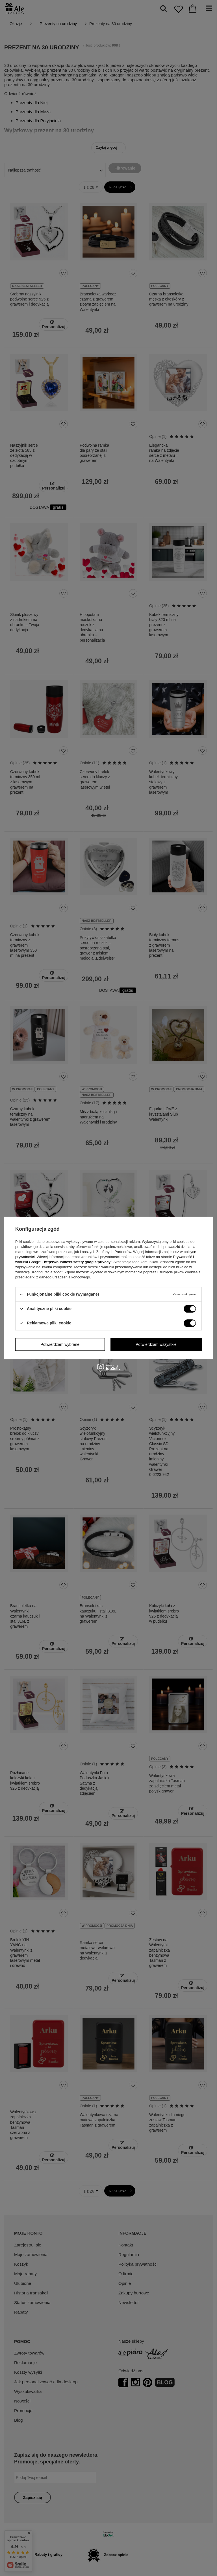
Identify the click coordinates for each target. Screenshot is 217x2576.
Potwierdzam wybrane (59, 1344)
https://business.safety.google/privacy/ (78, 1262)
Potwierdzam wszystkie (156, 1344)
